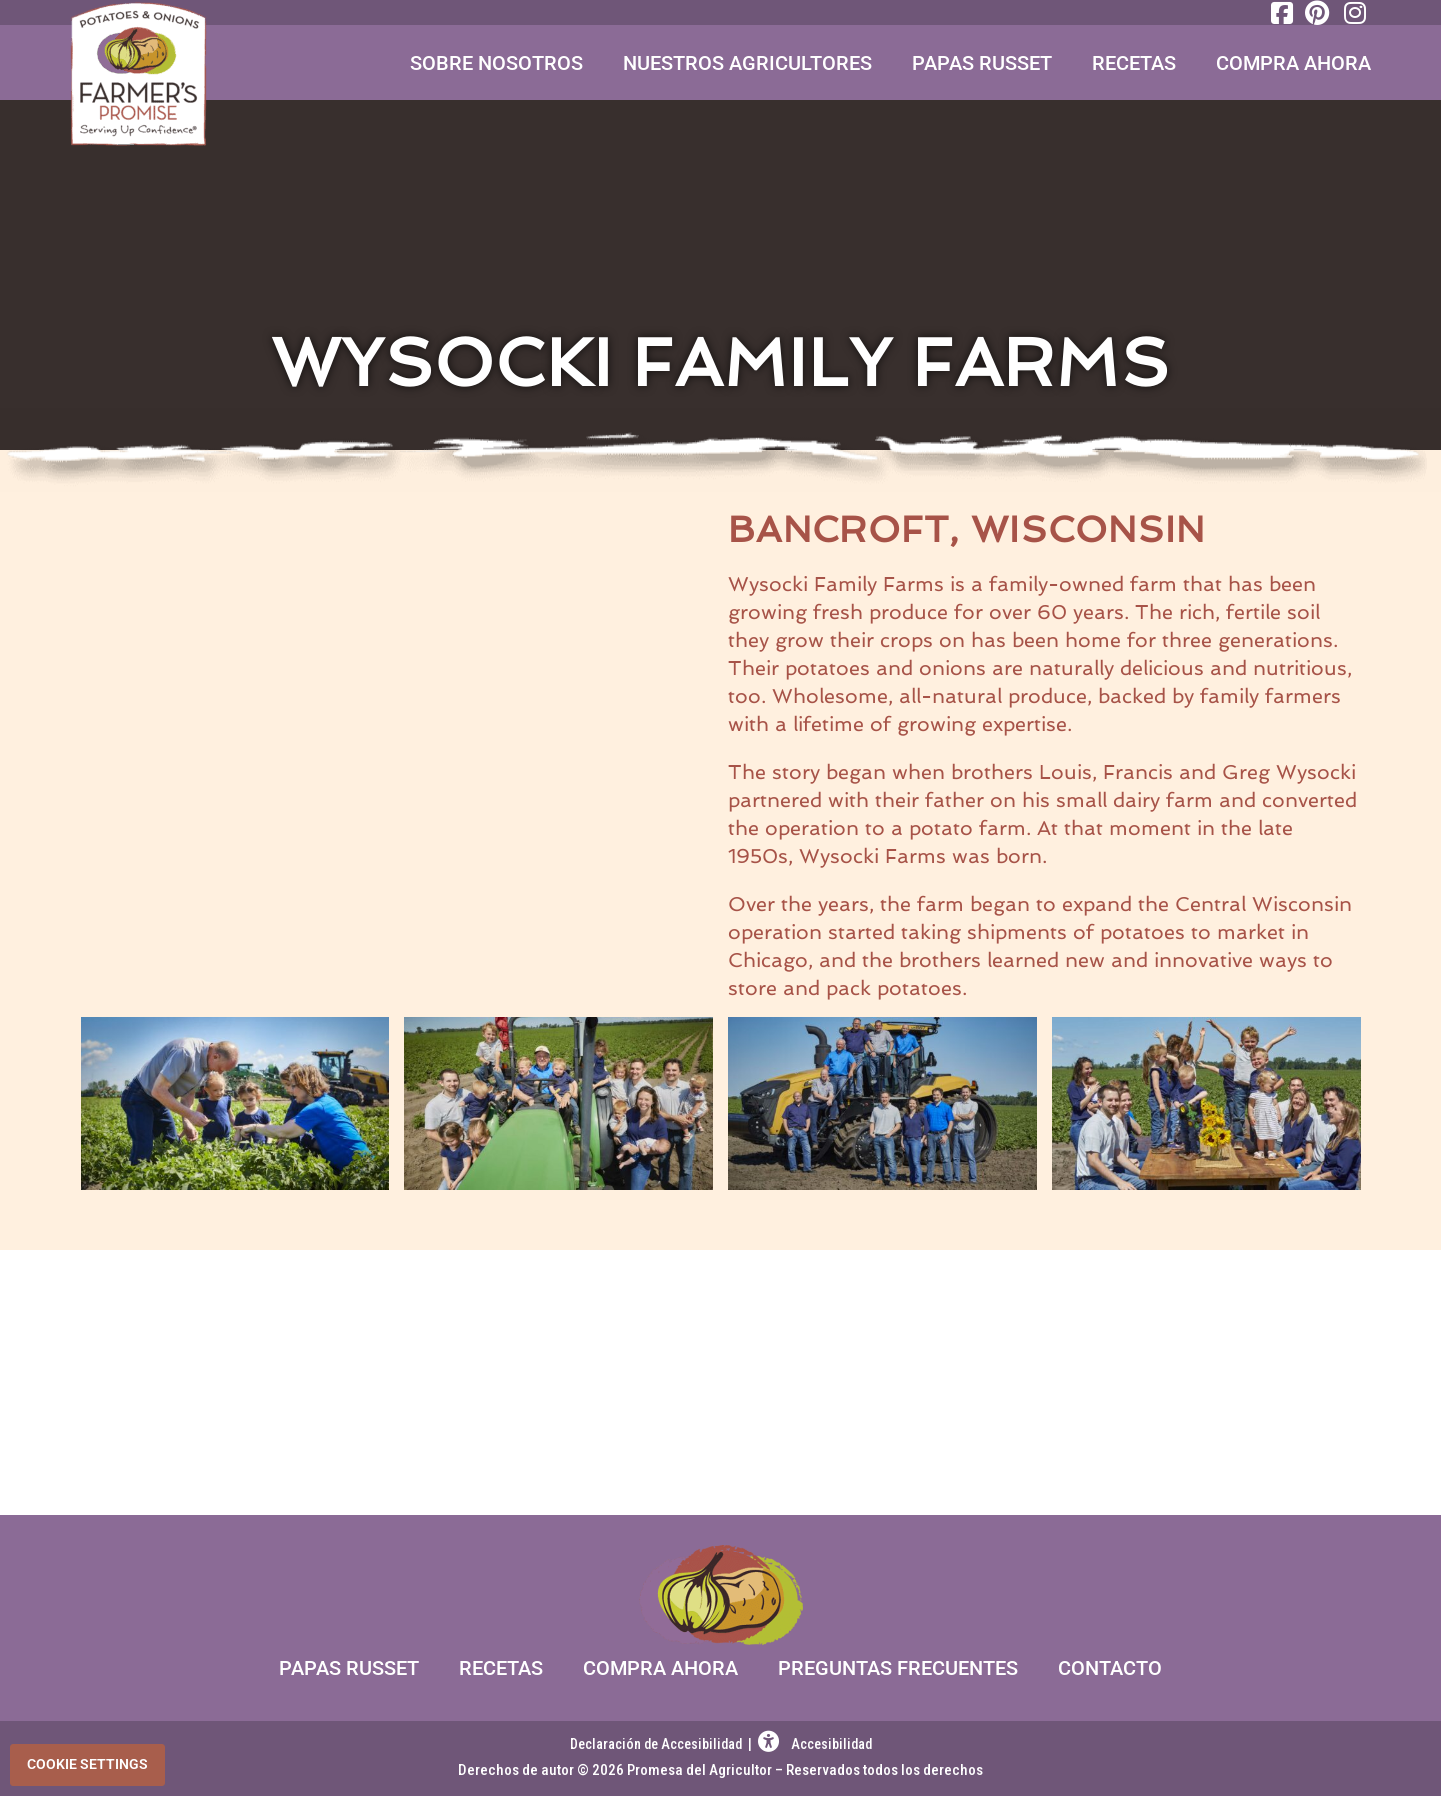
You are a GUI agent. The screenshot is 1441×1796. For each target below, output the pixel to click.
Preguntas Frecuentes (898, 1668)
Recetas (1134, 63)
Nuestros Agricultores (747, 63)
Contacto (1110, 1668)
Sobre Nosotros (496, 63)
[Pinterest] (1316, 12)
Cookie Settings (87, 1764)
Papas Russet (982, 63)
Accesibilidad (815, 1744)
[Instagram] (1352, 12)
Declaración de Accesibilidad (657, 1744)
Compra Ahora (1293, 63)
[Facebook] (1280, 12)
